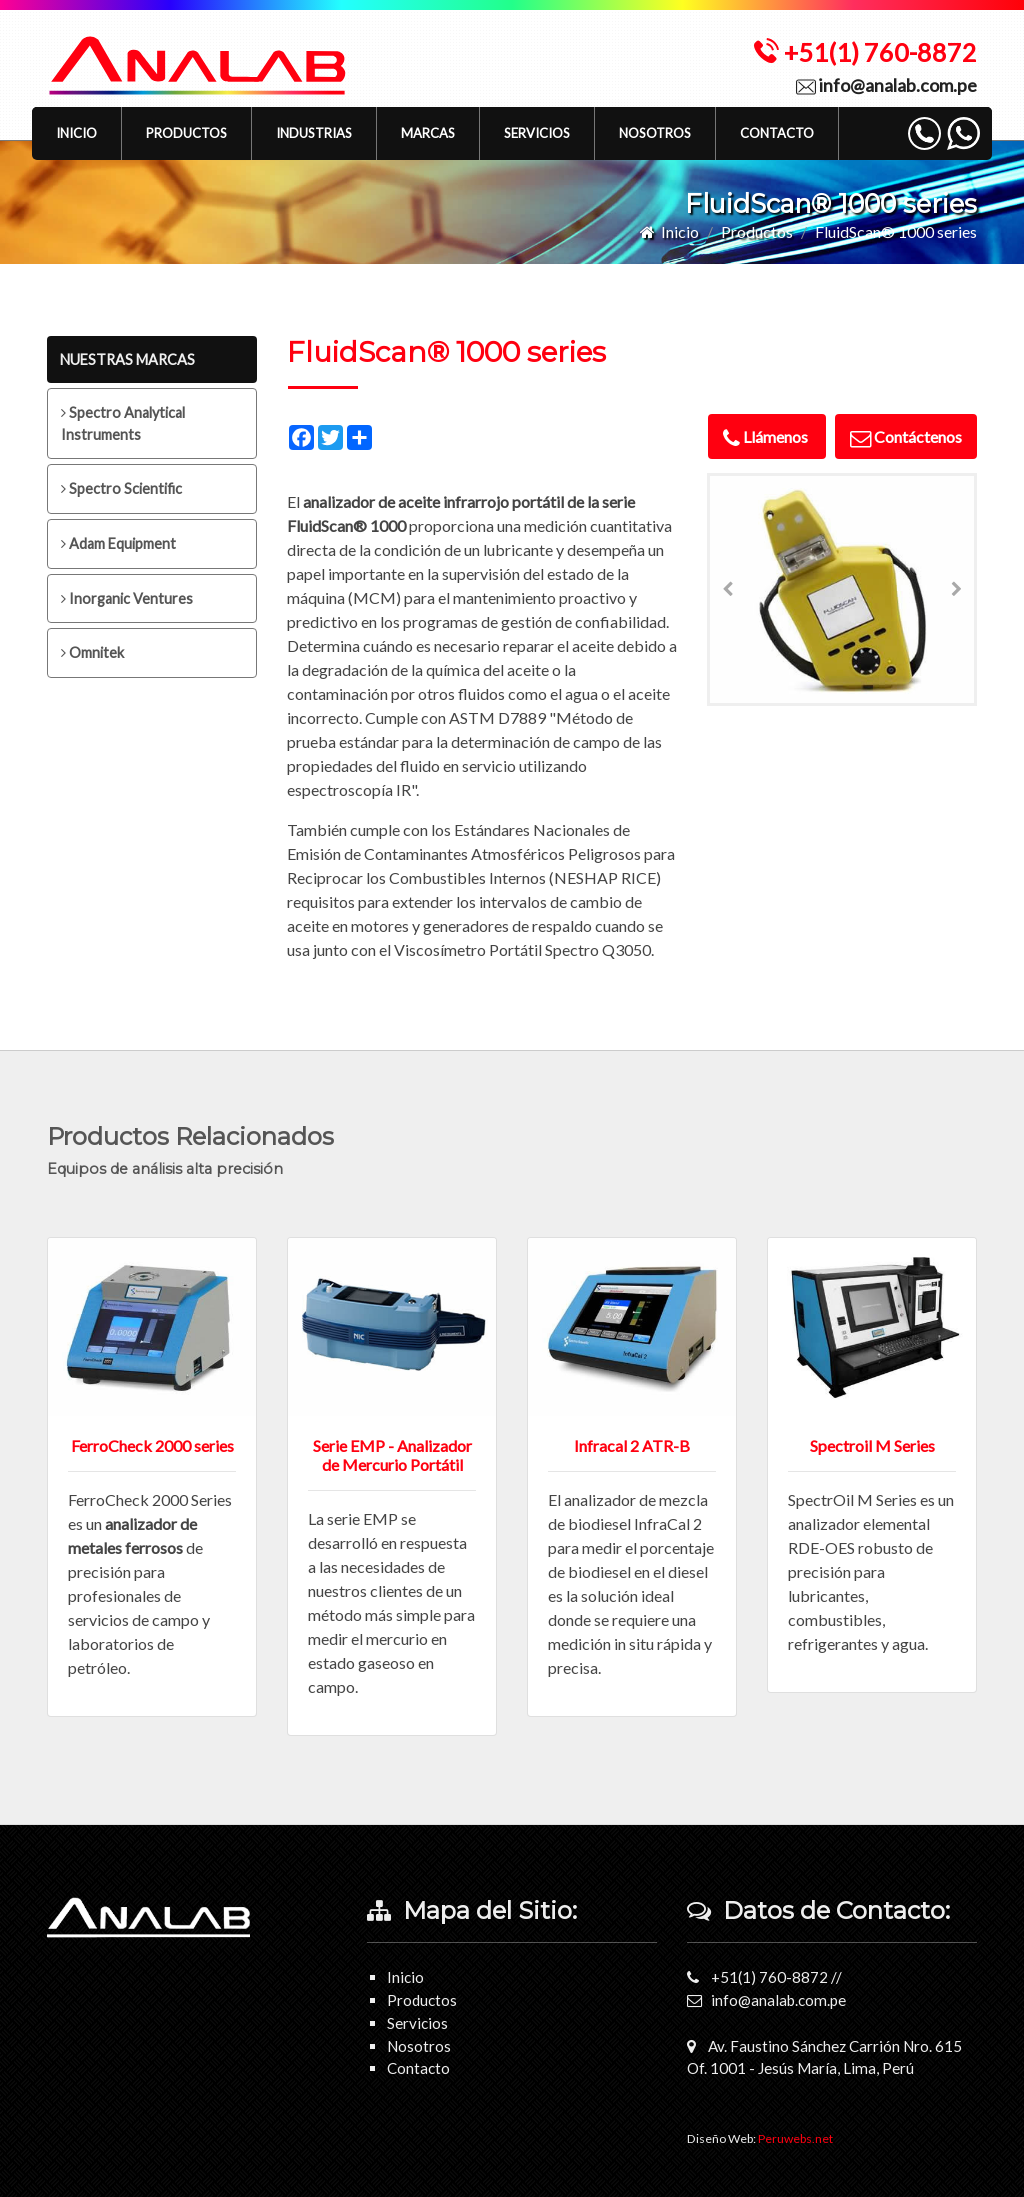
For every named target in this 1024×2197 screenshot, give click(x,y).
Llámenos (767, 436)
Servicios (537, 133)
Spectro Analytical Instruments (123, 423)
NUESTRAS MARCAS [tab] (127, 359)
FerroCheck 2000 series (152, 1445)
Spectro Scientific (121, 488)
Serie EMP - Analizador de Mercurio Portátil (392, 1455)
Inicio (76, 133)
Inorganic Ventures (127, 598)
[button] (187, 133)
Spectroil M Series (872, 1445)
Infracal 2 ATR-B (632, 1445)
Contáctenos (906, 436)
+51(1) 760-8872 (865, 52)
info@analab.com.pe (886, 85)
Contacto (777, 133)
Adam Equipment (118, 543)
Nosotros (655, 133)
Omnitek (92, 652)
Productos (757, 231)
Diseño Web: (760, 2138)
